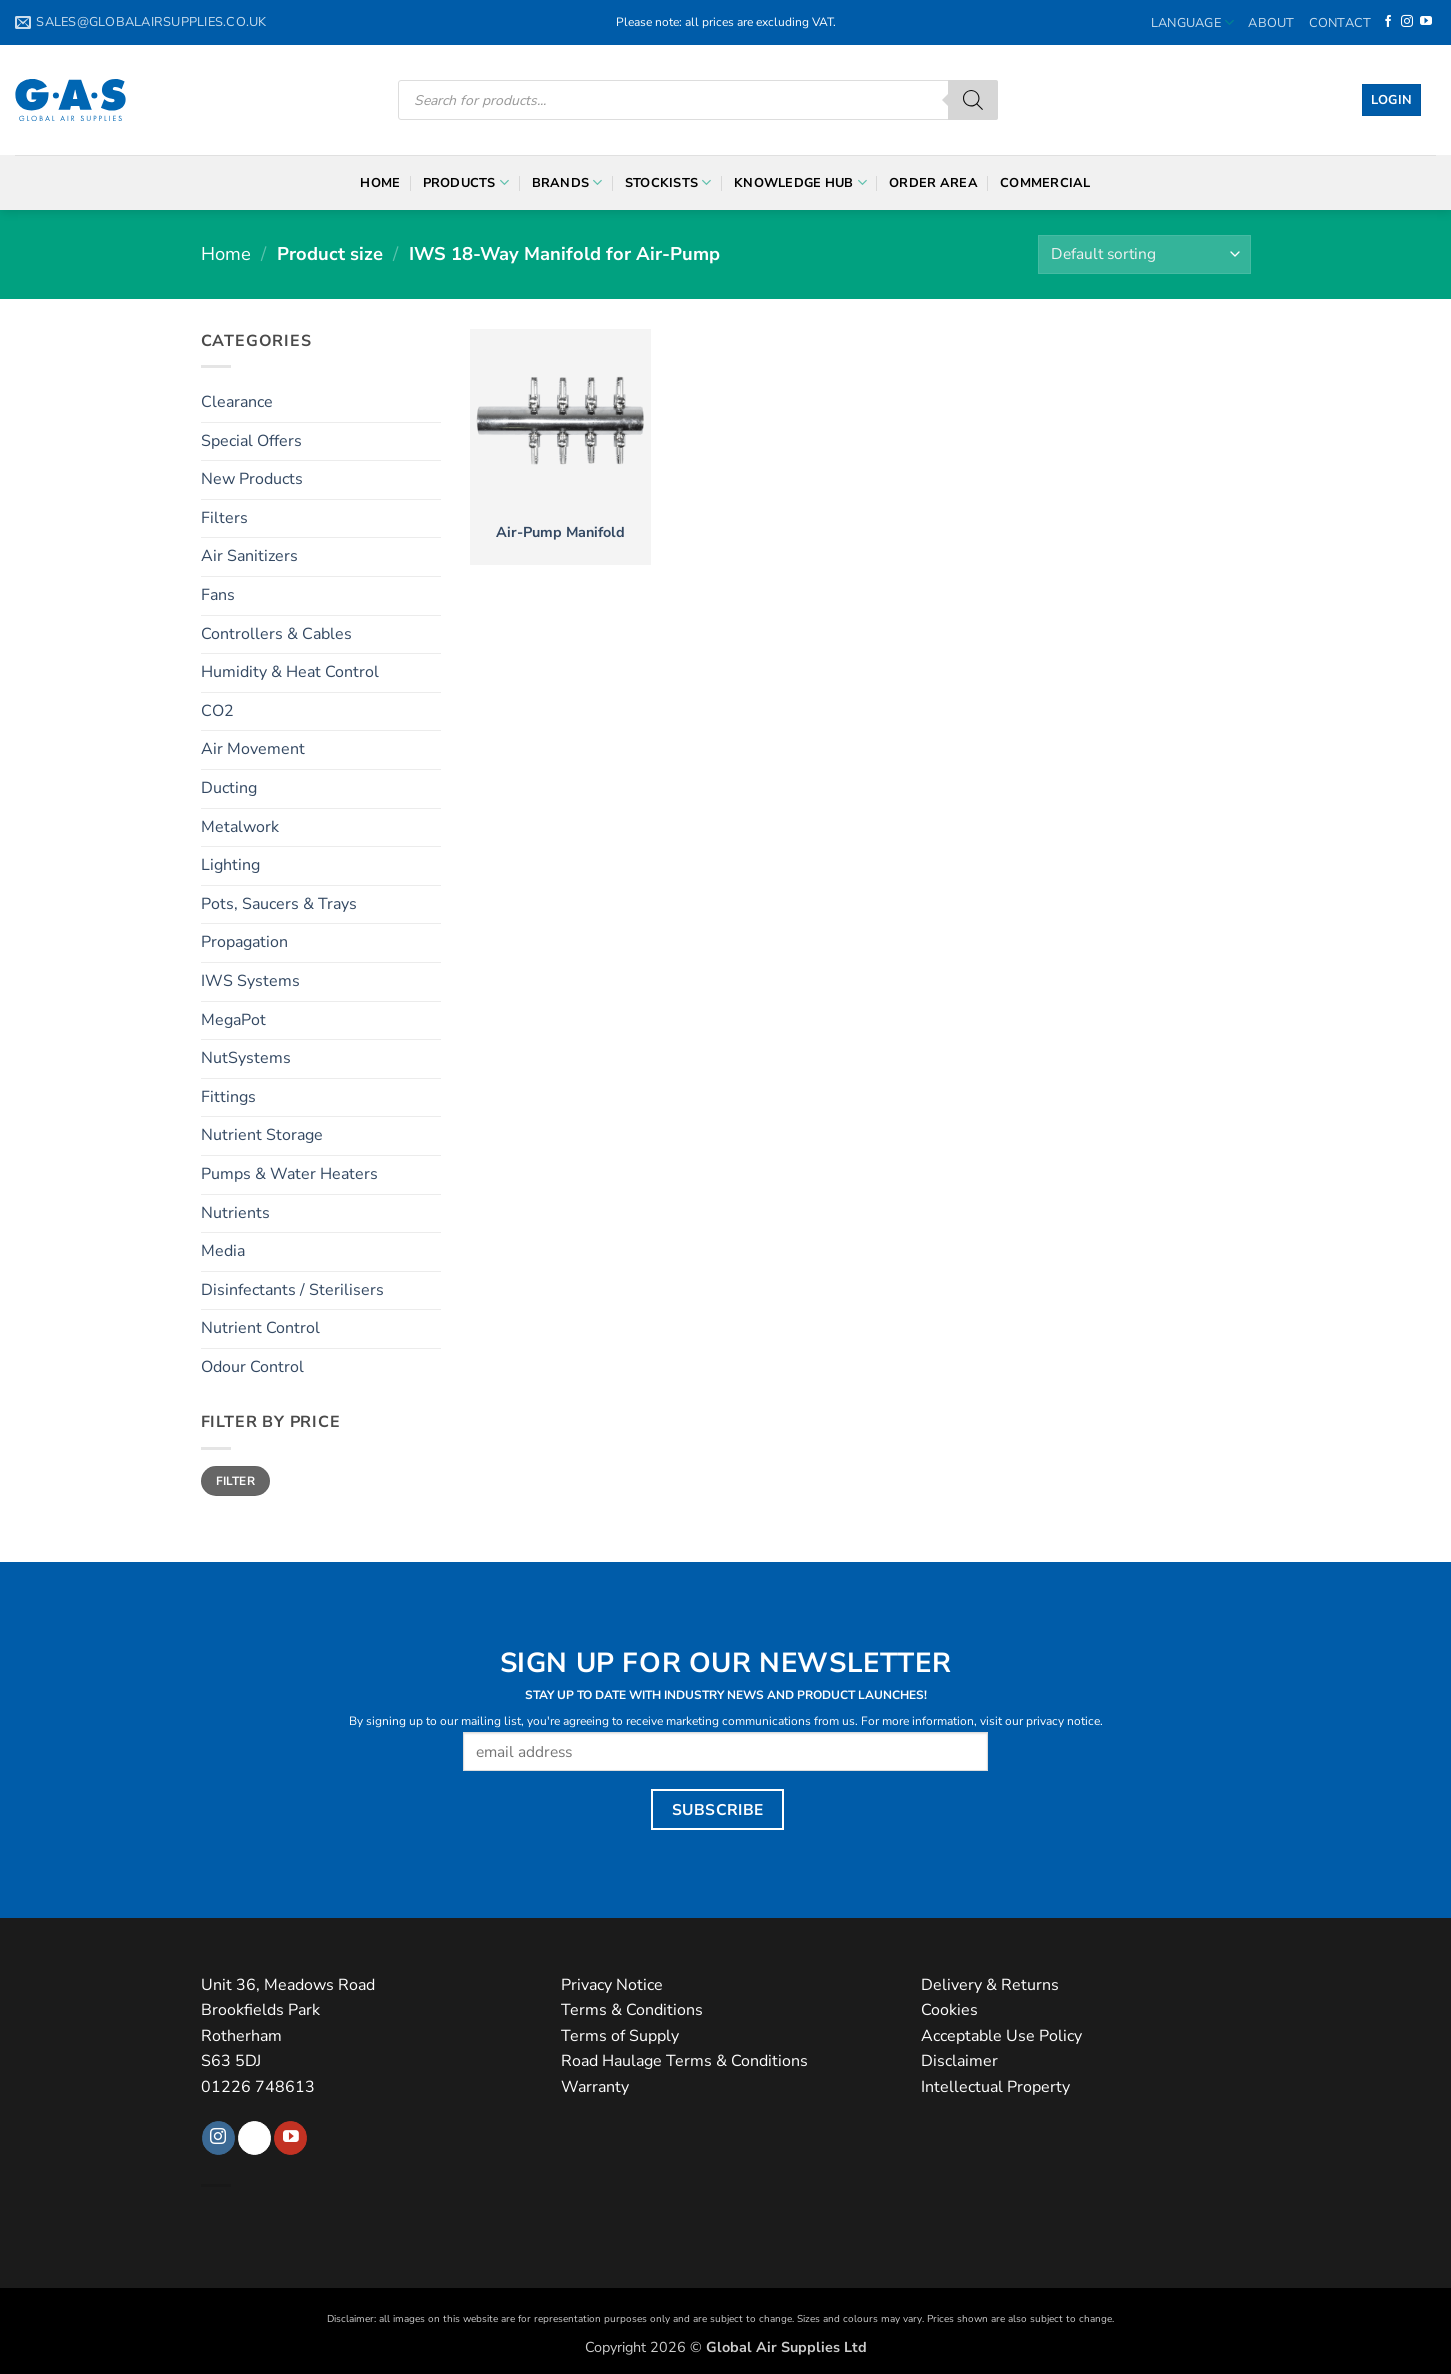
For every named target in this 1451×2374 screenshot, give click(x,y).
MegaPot (233, 1020)
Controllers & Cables (276, 634)
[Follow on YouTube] (1426, 22)
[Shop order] (1144, 254)
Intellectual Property (995, 2087)
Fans (218, 595)
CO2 (217, 711)
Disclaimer (959, 2061)
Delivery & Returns (990, 1985)
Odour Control (252, 1367)
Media (223, 1251)
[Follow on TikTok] (254, 2138)
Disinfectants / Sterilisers (292, 1290)
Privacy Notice (612, 1985)
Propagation (244, 942)
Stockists (668, 182)
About (1271, 23)
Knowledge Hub (800, 182)
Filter (235, 1481)
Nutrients (235, 1213)
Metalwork (240, 827)
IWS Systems (250, 981)
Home (380, 183)
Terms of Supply (620, 2036)
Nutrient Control (260, 1328)
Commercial (1045, 183)
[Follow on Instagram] (1407, 22)
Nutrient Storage (262, 1135)
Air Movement (253, 749)
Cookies (949, 2010)
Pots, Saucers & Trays (279, 904)
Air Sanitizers (249, 556)
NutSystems (246, 1058)
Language (1193, 22)
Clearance (237, 402)
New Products (252, 479)
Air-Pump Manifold (560, 532)
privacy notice (1063, 1721)
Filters (224, 518)
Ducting (229, 788)
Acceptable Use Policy (1001, 2036)
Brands (567, 182)
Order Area (933, 183)
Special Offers (251, 441)
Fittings (228, 1097)
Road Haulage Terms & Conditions (684, 2061)
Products (466, 182)
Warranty (595, 2087)
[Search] (973, 100)
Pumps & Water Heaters (289, 1174)
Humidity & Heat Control (290, 672)
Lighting (230, 865)
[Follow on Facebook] (1388, 22)
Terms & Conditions (632, 2010)
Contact (1340, 23)
